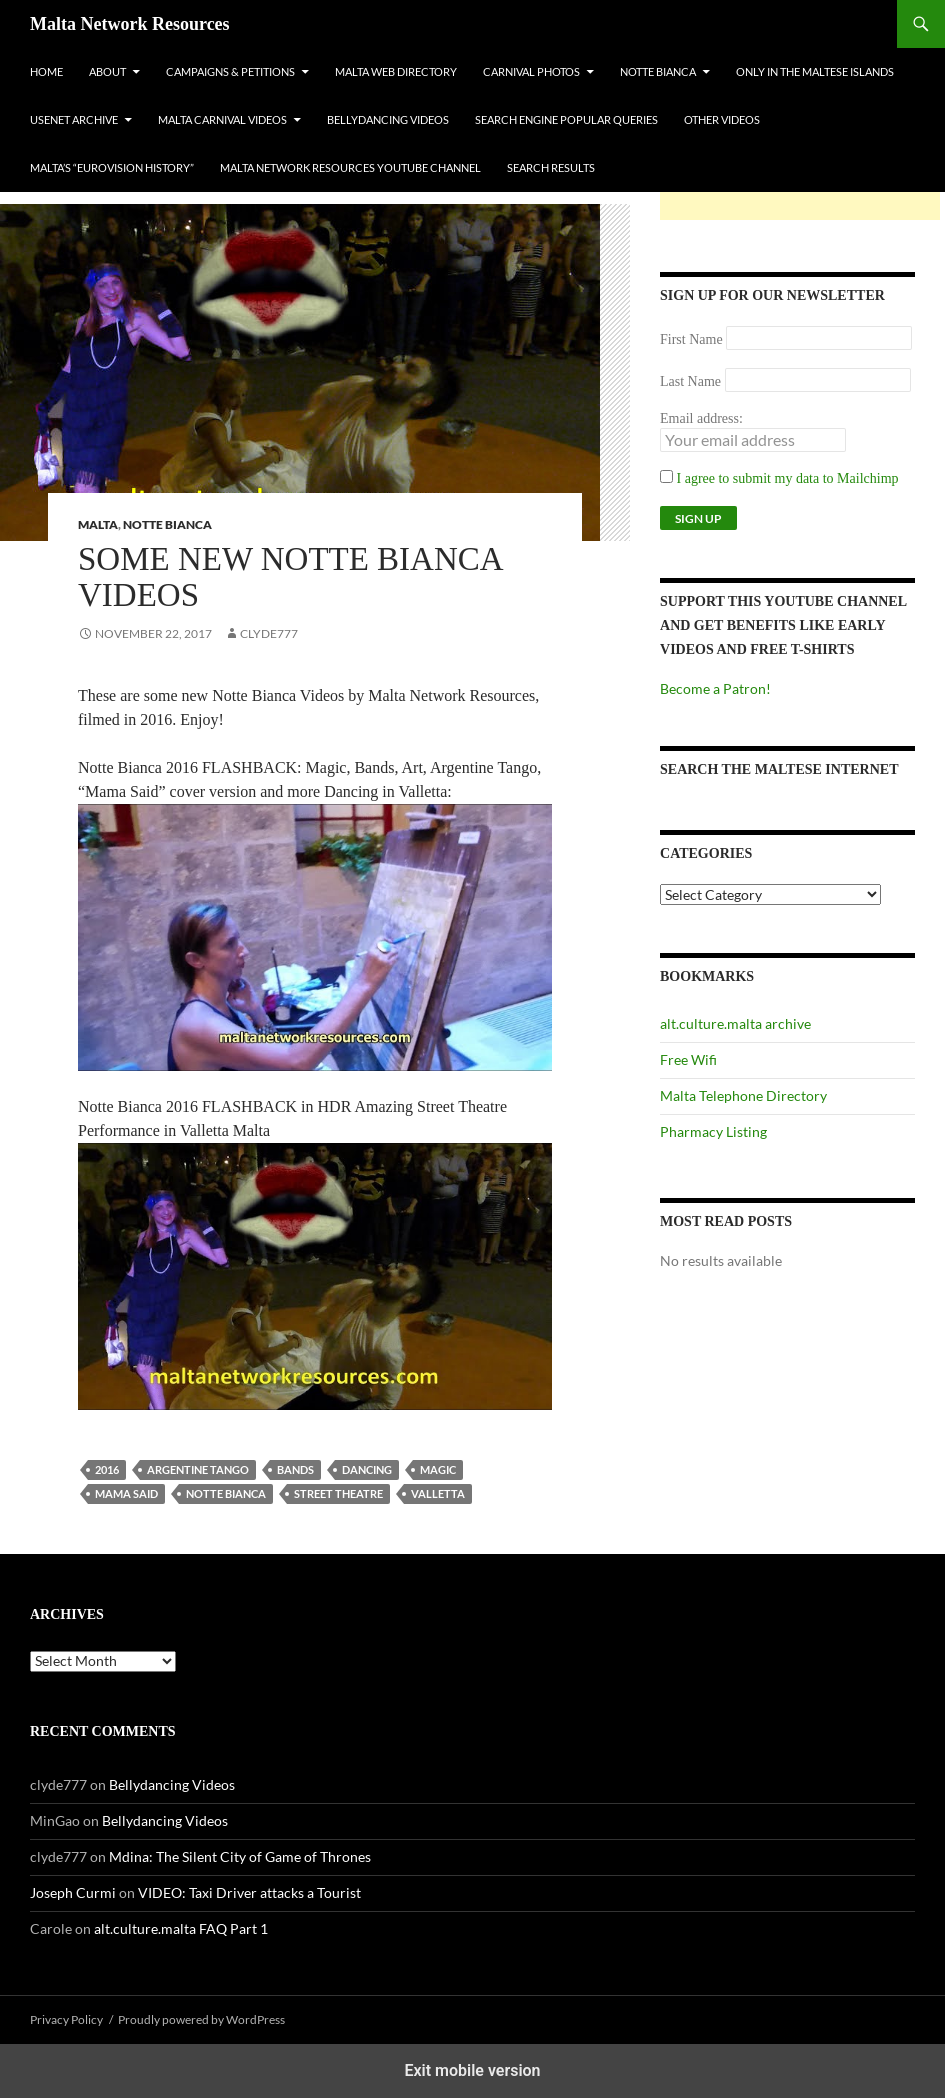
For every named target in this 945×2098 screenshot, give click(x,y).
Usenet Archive (74, 119)
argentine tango (198, 1469)
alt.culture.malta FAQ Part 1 (181, 1928)
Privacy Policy (66, 2019)
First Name (691, 339)
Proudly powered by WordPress (201, 2019)
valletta (438, 1493)
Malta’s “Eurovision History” (112, 167)
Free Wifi (688, 1059)
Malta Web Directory (396, 71)
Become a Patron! (715, 688)
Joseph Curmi (73, 1892)
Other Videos (722, 119)
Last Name (690, 381)
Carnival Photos (531, 71)
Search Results (551, 167)
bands (295, 1469)
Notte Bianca (658, 71)
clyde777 (269, 633)
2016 (107, 1469)
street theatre (338, 1493)
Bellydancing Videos (388, 119)
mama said (126, 1493)
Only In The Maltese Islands (815, 71)
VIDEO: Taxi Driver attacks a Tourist (249, 1892)
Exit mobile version (472, 2070)
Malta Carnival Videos (222, 119)
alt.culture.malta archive (735, 1023)
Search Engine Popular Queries (566, 119)
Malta (98, 524)
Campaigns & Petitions (230, 71)
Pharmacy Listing (713, 1131)
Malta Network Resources (130, 24)
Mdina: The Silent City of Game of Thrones (240, 1856)
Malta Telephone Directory (743, 1095)
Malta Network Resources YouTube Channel (350, 167)
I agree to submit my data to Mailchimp (779, 478)
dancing (367, 1469)
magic (438, 1469)
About (107, 71)
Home (46, 71)
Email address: (701, 418)
